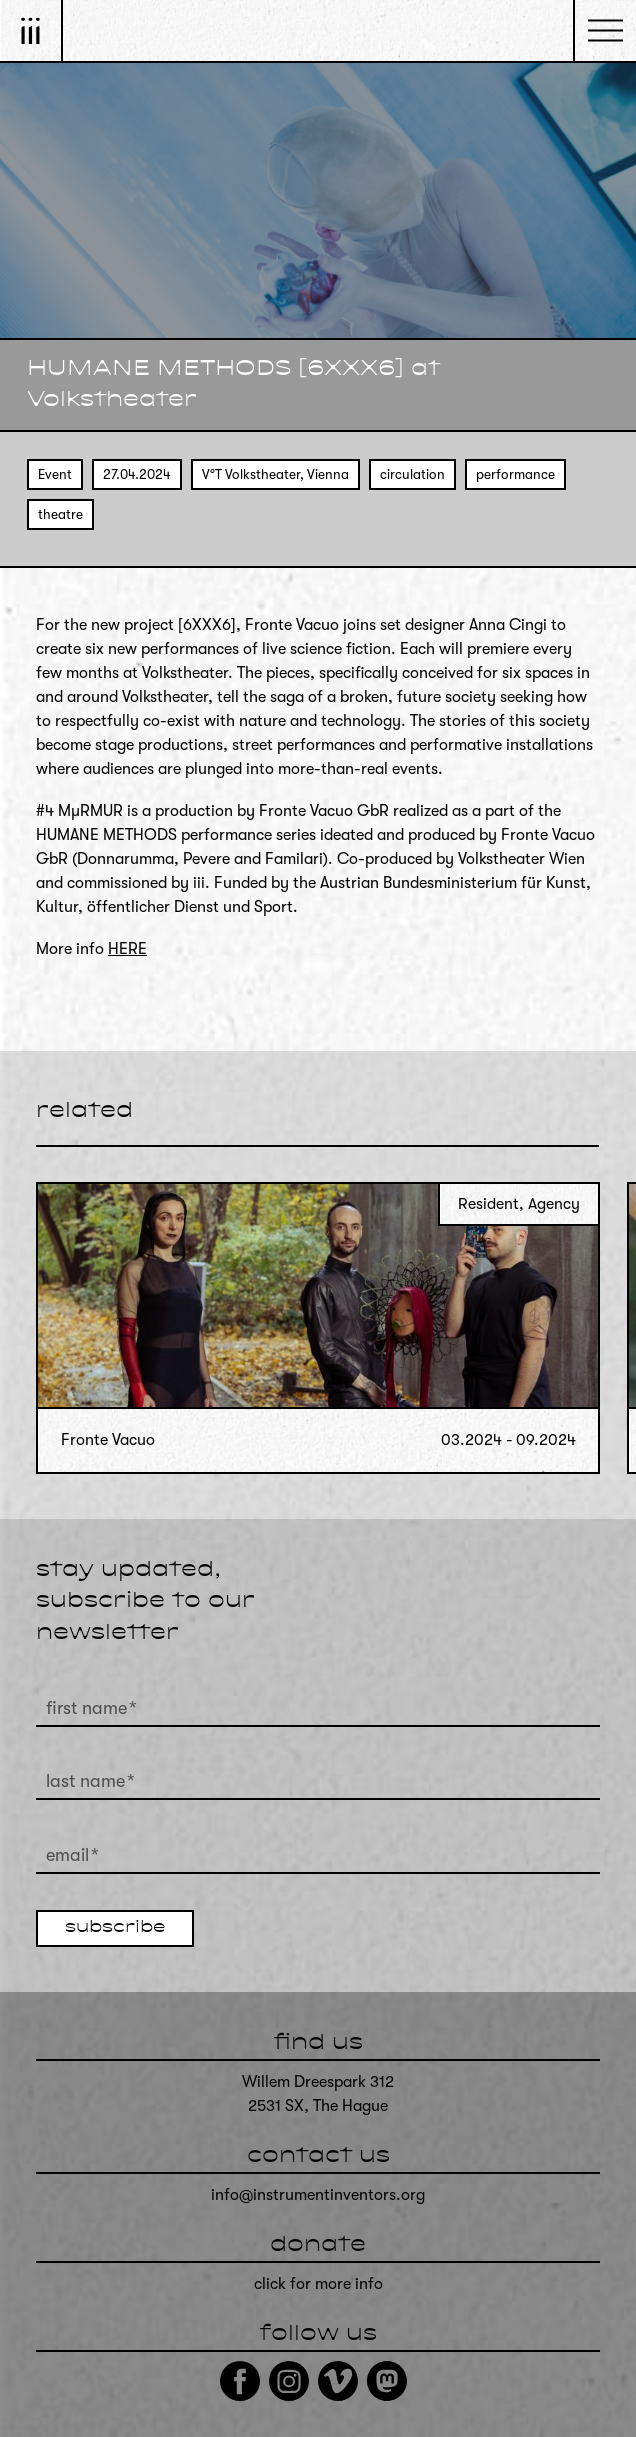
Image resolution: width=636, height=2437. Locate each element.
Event (55, 474)
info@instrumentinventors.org (318, 2195)
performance (515, 474)
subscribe (115, 1928)
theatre (60, 514)
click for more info (318, 2284)
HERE (127, 949)
